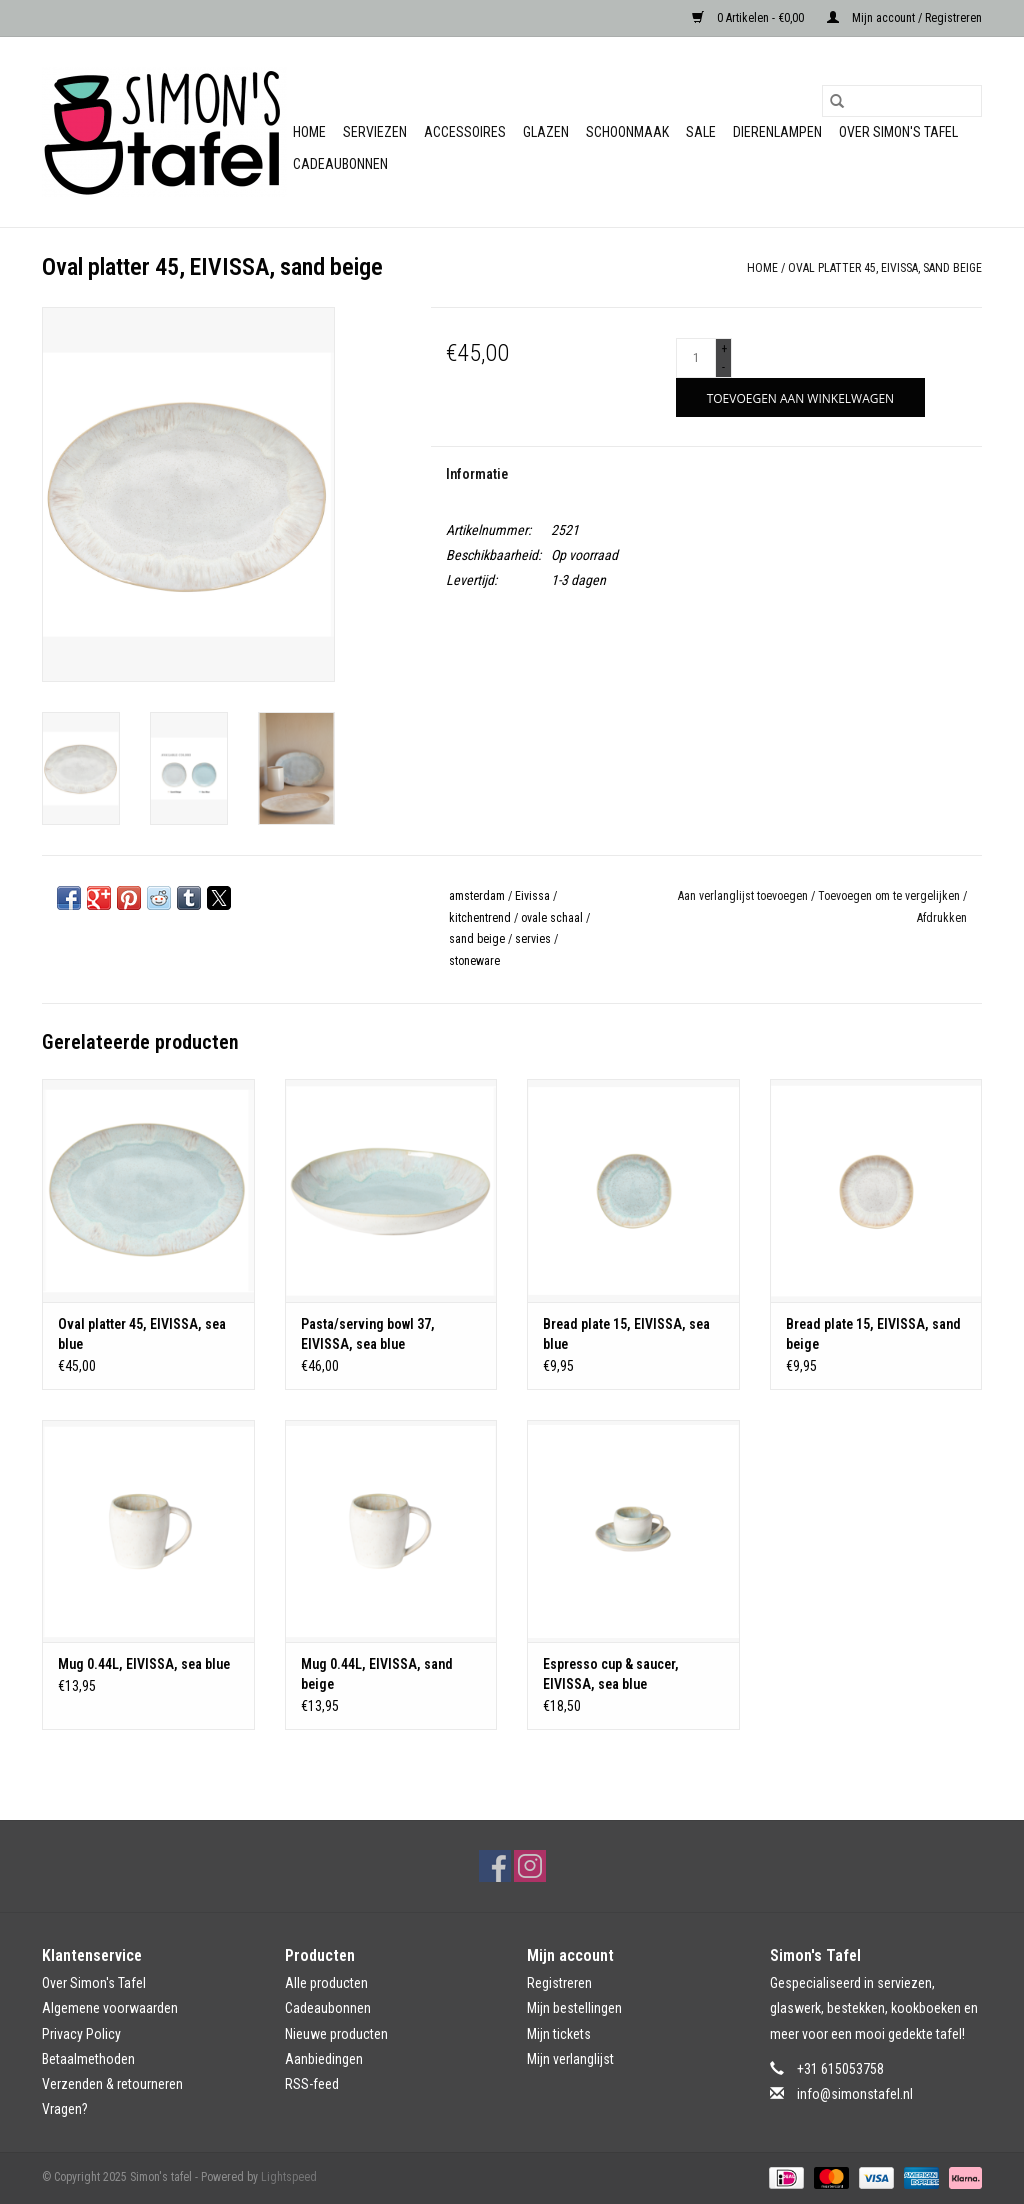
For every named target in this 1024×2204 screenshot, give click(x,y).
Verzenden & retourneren (112, 2084)
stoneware (474, 961)
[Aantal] (696, 358)
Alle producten (326, 1983)
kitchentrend (480, 918)
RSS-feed (312, 2084)
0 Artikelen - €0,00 (749, 18)
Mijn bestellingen (574, 2008)
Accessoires (465, 132)
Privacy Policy (81, 2034)
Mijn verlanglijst (570, 2059)
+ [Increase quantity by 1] (724, 349)
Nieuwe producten (336, 2034)
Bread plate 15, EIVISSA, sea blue (626, 1334)
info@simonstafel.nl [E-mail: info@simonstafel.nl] (855, 2094)
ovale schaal (552, 918)
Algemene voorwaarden (110, 2008)
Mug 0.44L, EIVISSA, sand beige (377, 1674)
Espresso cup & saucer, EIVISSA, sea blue (611, 1674)
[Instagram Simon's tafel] (530, 1866)
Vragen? (65, 2109)
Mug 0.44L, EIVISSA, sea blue (144, 1664)
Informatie (477, 474)
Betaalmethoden (88, 2059)
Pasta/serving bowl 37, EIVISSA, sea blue (368, 1334)
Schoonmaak (627, 132)
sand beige (477, 939)
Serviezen (375, 132)
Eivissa (532, 896)
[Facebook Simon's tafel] (495, 1866)
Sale (701, 132)
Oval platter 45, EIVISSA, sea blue (142, 1334)
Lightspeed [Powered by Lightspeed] (289, 2177)
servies (533, 939)
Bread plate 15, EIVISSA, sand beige (873, 1334)
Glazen (546, 132)
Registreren (559, 1983)
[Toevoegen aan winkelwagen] (800, 397)
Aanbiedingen (324, 2059)
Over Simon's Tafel (898, 132)
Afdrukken (942, 918)
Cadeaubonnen (340, 164)
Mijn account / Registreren (904, 18)
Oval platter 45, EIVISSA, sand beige (885, 268)
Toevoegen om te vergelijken (890, 896)
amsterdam (477, 896)
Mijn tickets (559, 2034)
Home (309, 132)
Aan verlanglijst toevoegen (744, 896)
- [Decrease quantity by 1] (723, 367)
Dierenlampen (777, 132)
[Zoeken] (902, 101)
